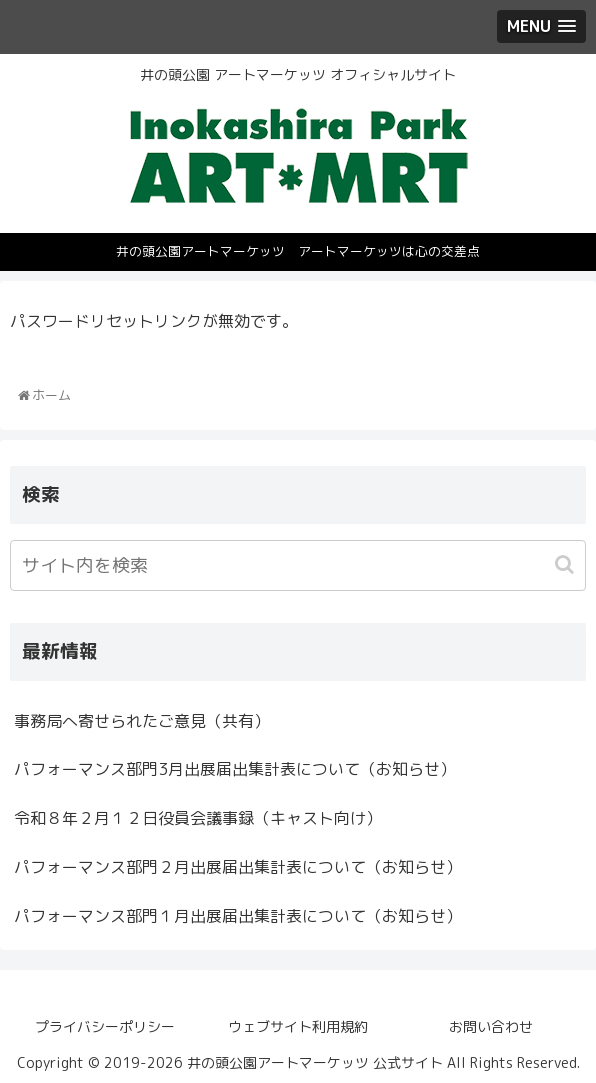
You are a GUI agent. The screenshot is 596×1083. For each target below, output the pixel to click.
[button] (566, 564)
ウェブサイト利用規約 (298, 1026)
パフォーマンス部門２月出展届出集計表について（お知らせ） (238, 867)
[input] (298, 565)
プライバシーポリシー (105, 1026)
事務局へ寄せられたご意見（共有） (142, 721)
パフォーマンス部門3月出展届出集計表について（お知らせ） (235, 769)
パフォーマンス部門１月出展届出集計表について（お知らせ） (238, 916)
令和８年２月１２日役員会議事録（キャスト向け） (198, 818)
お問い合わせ (491, 1026)
